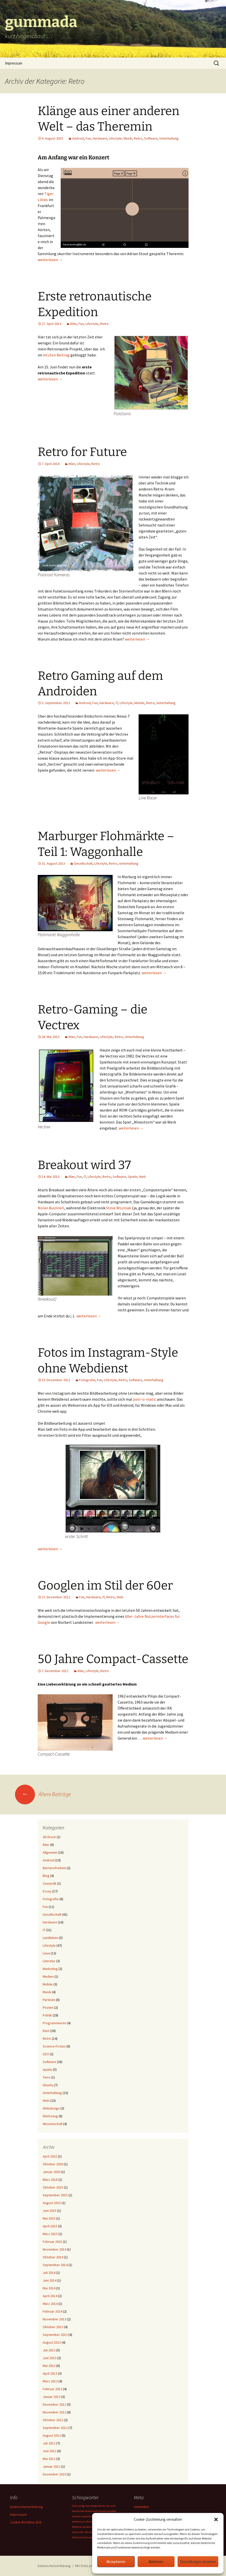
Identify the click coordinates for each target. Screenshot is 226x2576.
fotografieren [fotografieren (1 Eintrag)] (98, 2505)
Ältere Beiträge (43, 1794)
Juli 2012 (49, 2443)
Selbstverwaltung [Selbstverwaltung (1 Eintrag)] (82, 2537)
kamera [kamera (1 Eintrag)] (76, 2516)
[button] (216, 2519)
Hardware (100, 138)
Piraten (48, 2007)
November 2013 (54, 2319)
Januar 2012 (51, 2466)
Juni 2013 (49, 2358)
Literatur (49, 1961)
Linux (46, 1953)
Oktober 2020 (53, 2164)
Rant (46, 2030)
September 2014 (55, 2265)
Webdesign (51, 2108)
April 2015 (50, 2226)
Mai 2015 (49, 2218)
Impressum (13, 63)
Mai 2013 (49, 2365)
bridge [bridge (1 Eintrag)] (81, 2505)
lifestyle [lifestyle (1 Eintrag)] (90, 2521)
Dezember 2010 (54, 2474)
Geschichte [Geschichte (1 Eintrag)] (78, 2511)
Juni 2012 (49, 2451)
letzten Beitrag (56, 354)
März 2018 (50, 2179)
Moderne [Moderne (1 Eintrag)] (77, 2526)
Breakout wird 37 (84, 1165)
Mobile (139, 703)
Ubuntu (48, 2085)
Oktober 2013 (53, 2327)
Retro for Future (82, 452)
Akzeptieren (115, 2561)
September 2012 (55, 2427)
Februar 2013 (52, 2389)
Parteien (49, 1999)
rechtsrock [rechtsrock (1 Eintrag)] (78, 2532)
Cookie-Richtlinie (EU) (25, 2522)
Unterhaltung (169, 138)
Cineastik (49, 1883)
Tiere (46, 2077)
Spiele (132, 1176)
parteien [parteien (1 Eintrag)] (87, 2526)
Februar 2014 (52, 2311)
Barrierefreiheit (54, 1868)
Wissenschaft (52, 2124)
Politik (47, 2015)
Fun (88, 138)
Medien (48, 1976)
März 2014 (50, 2303)
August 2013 (52, 2342)
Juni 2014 (49, 2280)
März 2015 (50, 2234)
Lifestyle (115, 138)
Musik (128, 138)
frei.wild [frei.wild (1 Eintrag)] (110, 2505)
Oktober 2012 (53, 2420)
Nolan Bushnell (51, 1207)
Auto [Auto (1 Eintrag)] (74, 2505)
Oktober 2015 (53, 2187)
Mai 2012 (49, 2458)
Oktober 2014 (53, 2257)
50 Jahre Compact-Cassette (113, 1659)
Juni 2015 (49, 2210)
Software (151, 138)
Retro (138, 138)
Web (142, 1176)
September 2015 (55, 2195)
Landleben (50, 1937)
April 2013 (50, 2373)
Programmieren (54, 2023)
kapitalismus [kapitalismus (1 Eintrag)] (88, 2516)
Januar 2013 (51, 2396)
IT (117, 703)
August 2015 (52, 2203)
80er (73, 323)
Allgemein (50, 1852)
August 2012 (52, 2435)
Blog (46, 1875)
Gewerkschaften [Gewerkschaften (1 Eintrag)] (107, 2511)
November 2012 (54, 2412)
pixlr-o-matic (144, 1399)
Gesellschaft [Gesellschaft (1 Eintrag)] (91, 2511)
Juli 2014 (49, 2272)
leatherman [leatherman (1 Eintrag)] (78, 2521)
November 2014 (54, 2249)
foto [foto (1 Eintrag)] (88, 2505)
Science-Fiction (54, 2046)
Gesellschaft (83, 863)
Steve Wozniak (118, 1207)
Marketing (50, 1968)
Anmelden (141, 2506)
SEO (46, 2054)
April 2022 (50, 2156)
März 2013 (50, 2381)
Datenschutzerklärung (26, 2506)
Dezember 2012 (54, 2404)
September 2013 (55, 2334)
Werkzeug (50, 2116)
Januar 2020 (51, 2172)
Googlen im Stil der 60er (105, 1585)
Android (78, 138)
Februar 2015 (52, 2241)
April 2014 (50, 2296)
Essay (47, 1891)
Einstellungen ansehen (198, 2561)
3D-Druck (49, 1837)
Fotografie (87, 1380)
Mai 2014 (49, 2288)
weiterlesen (50, 259)
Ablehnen (156, 2561)
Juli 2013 (49, 2350)
